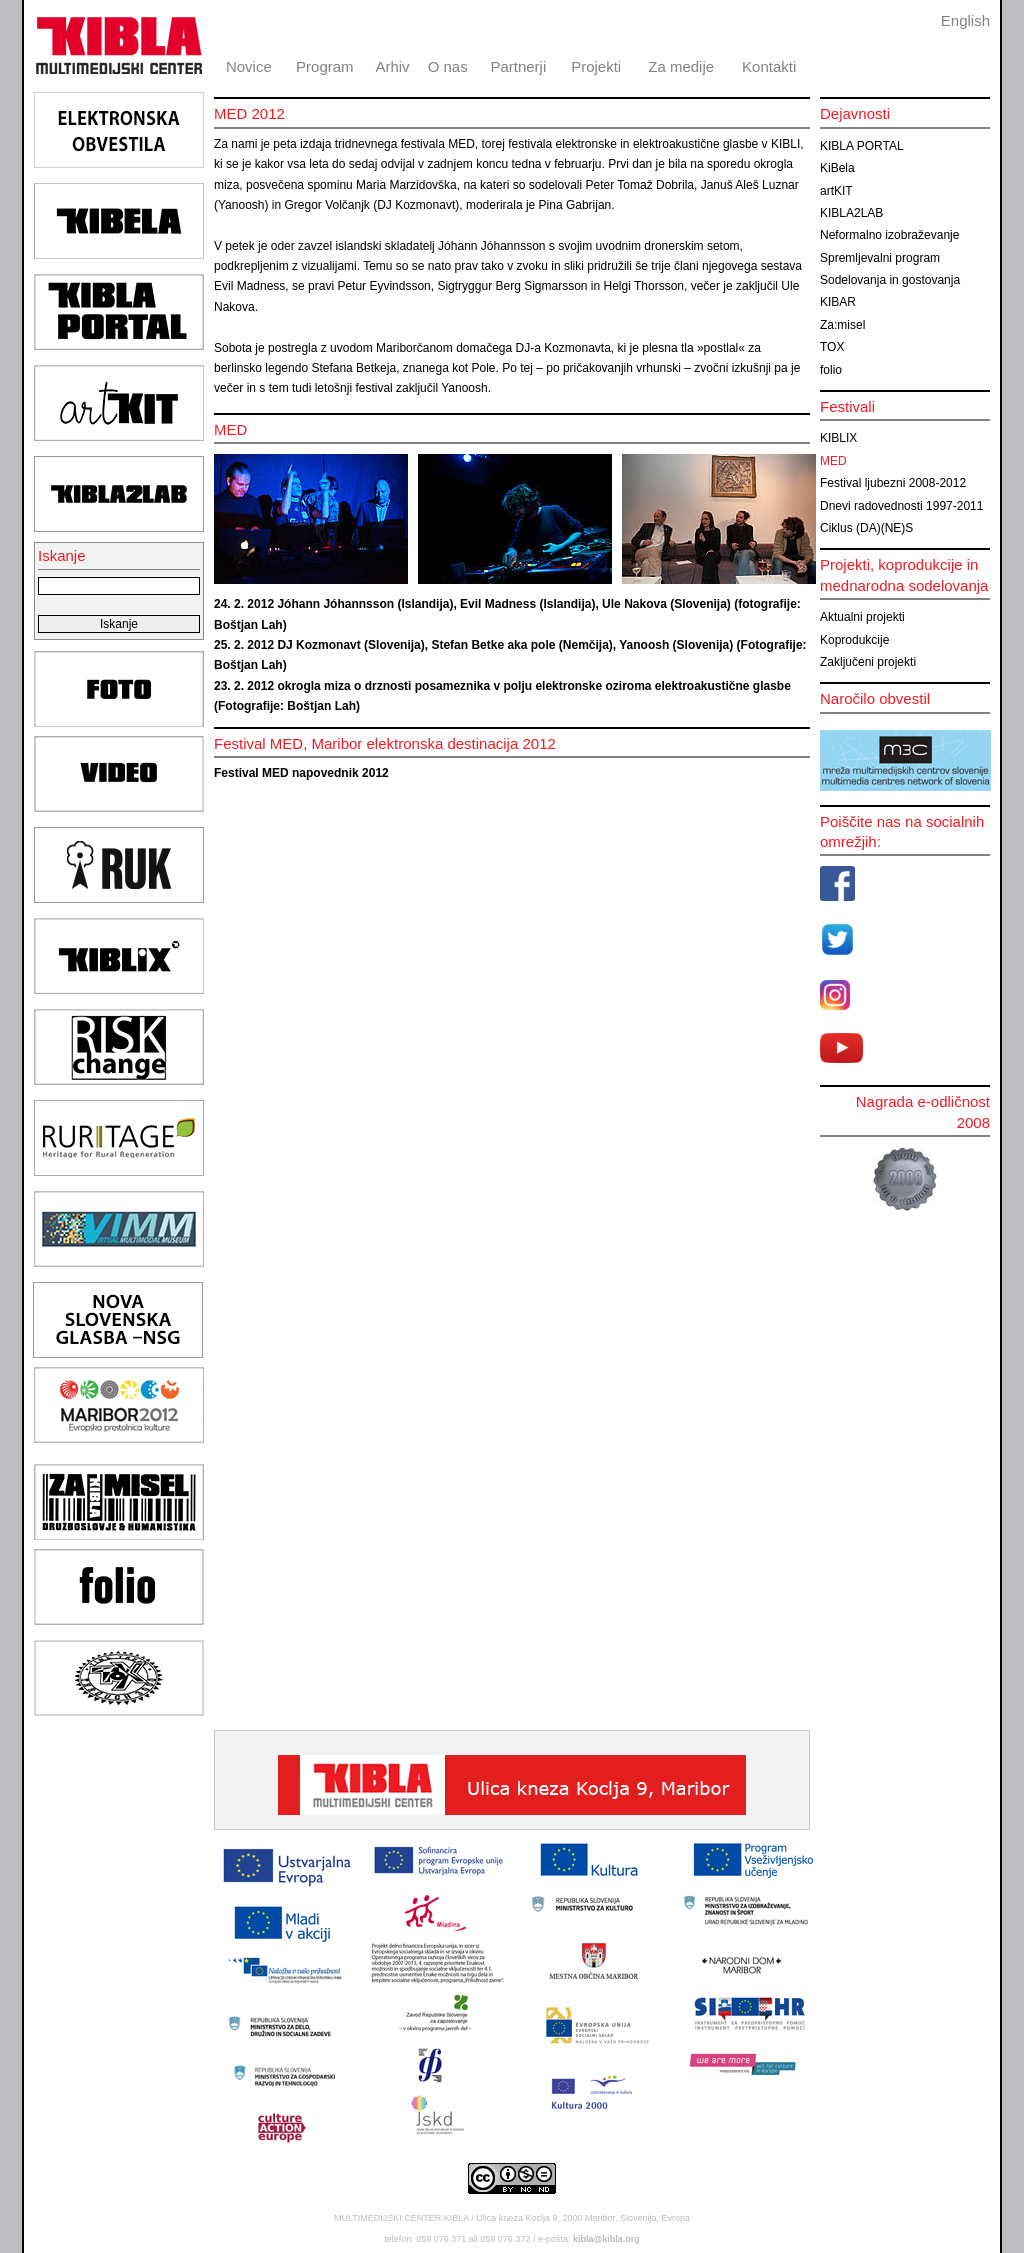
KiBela (837, 168)
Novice (249, 66)
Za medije (681, 66)
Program (325, 66)
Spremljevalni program (880, 258)
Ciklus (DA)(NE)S (866, 528)
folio (831, 370)
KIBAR (838, 302)
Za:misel (842, 325)
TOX (832, 347)
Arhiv (392, 66)
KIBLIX (838, 438)
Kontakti (769, 66)
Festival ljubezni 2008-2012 (893, 483)
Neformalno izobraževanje (889, 235)
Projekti (596, 66)
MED (833, 461)
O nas (448, 66)
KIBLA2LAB (851, 213)
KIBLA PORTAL (862, 146)
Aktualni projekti (862, 617)
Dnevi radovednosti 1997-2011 (901, 506)
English (965, 20)
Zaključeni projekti (868, 662)
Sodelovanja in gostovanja (890, 280)
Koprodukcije (854, 640)
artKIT (836, 191)
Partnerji (518, 66)
